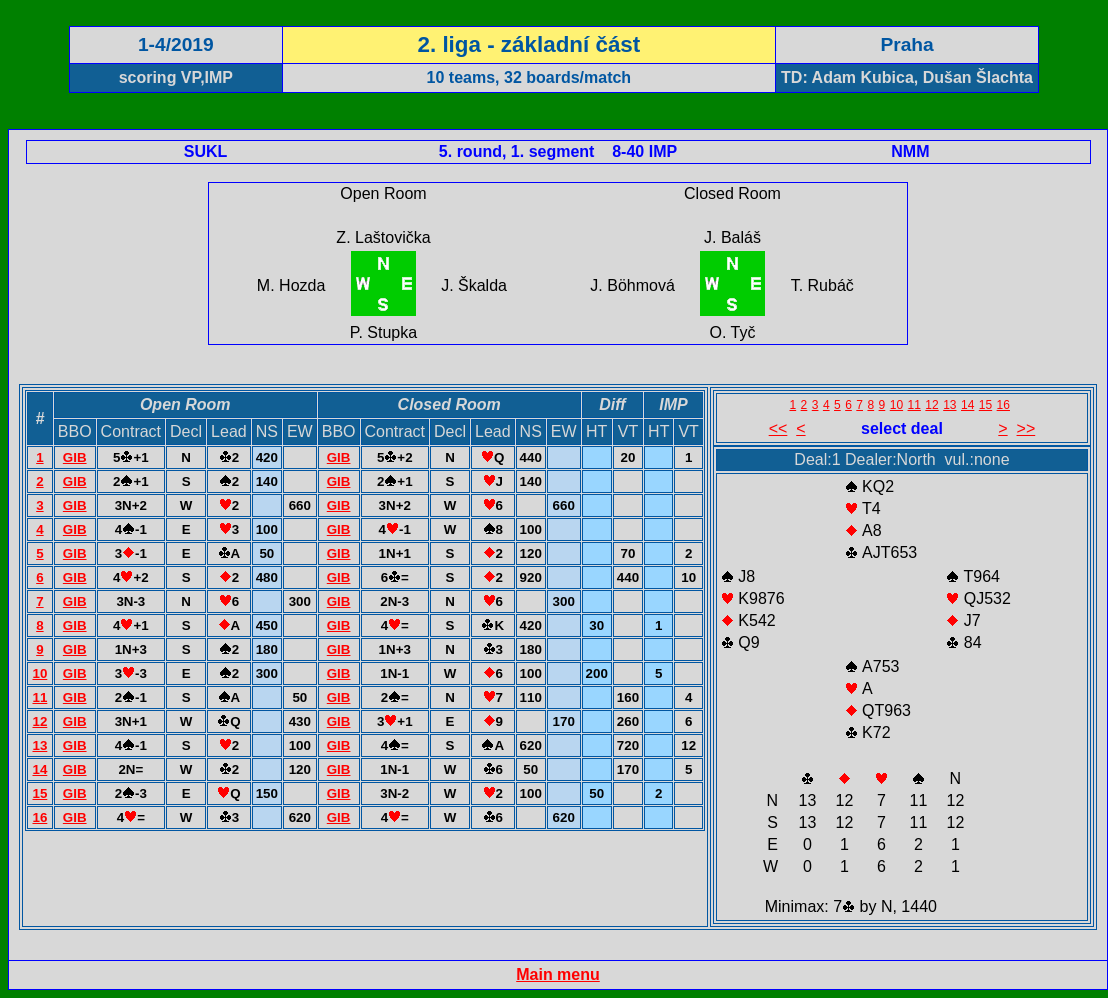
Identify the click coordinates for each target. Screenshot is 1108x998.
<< (778, 428)
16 (39, 817)
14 (39, 769)
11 (39, 697)
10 (39, 673)
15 (39, 793)
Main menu (558, 974)
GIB (75, 457)
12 (39, 721)
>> (1026, 428)
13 (39, 745)
